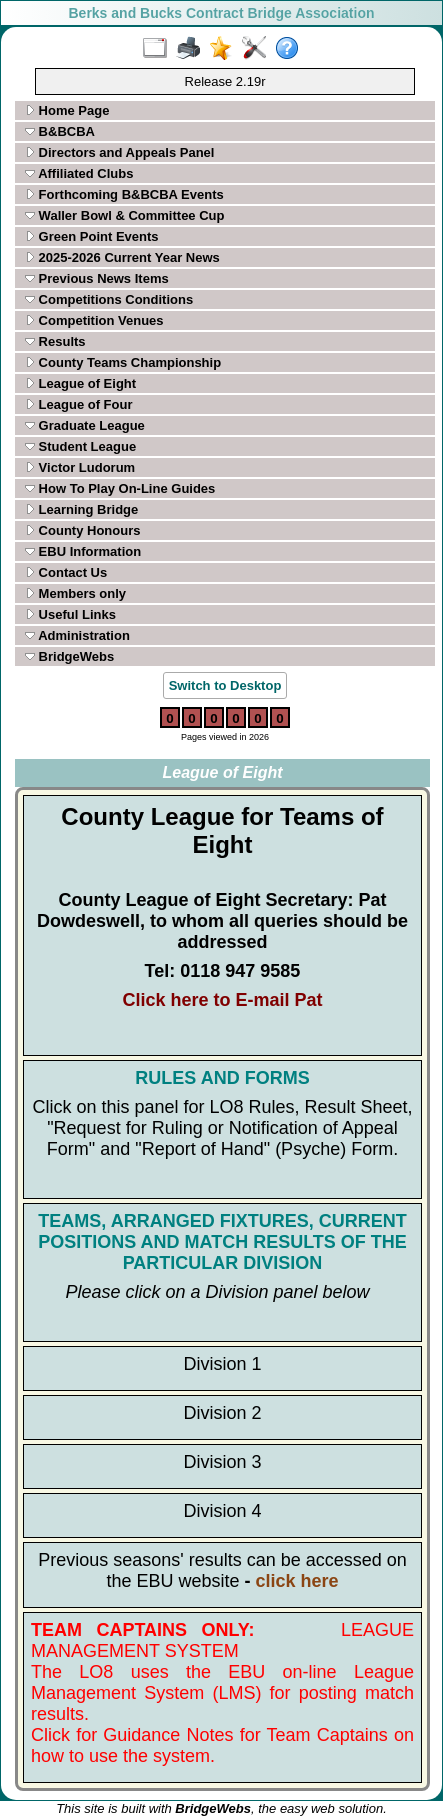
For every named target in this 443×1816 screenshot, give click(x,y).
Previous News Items (97, 278)
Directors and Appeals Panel (119, 152)
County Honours (82, 530)
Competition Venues (94, 320)
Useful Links (70, 614)
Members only (75, 593)
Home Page (67, 110)
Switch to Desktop (225, 685)
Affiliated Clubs (79, 173)
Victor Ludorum (80, 467)
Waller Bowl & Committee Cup (124, 215)
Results (55, 341)
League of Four (79, 404)
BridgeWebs (69, 656)
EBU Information (83, 551)
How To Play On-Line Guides (120, 488)
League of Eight (80, 383)
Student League (80, 446)
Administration (77, 635)
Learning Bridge (81, 509)
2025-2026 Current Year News (122, 257)
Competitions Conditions (109, 299)
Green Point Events (92, 236)
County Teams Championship (123, 362)
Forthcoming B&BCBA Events (124, 194)
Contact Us (66, 572)
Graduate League (85, 425)
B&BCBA (60, 131)
